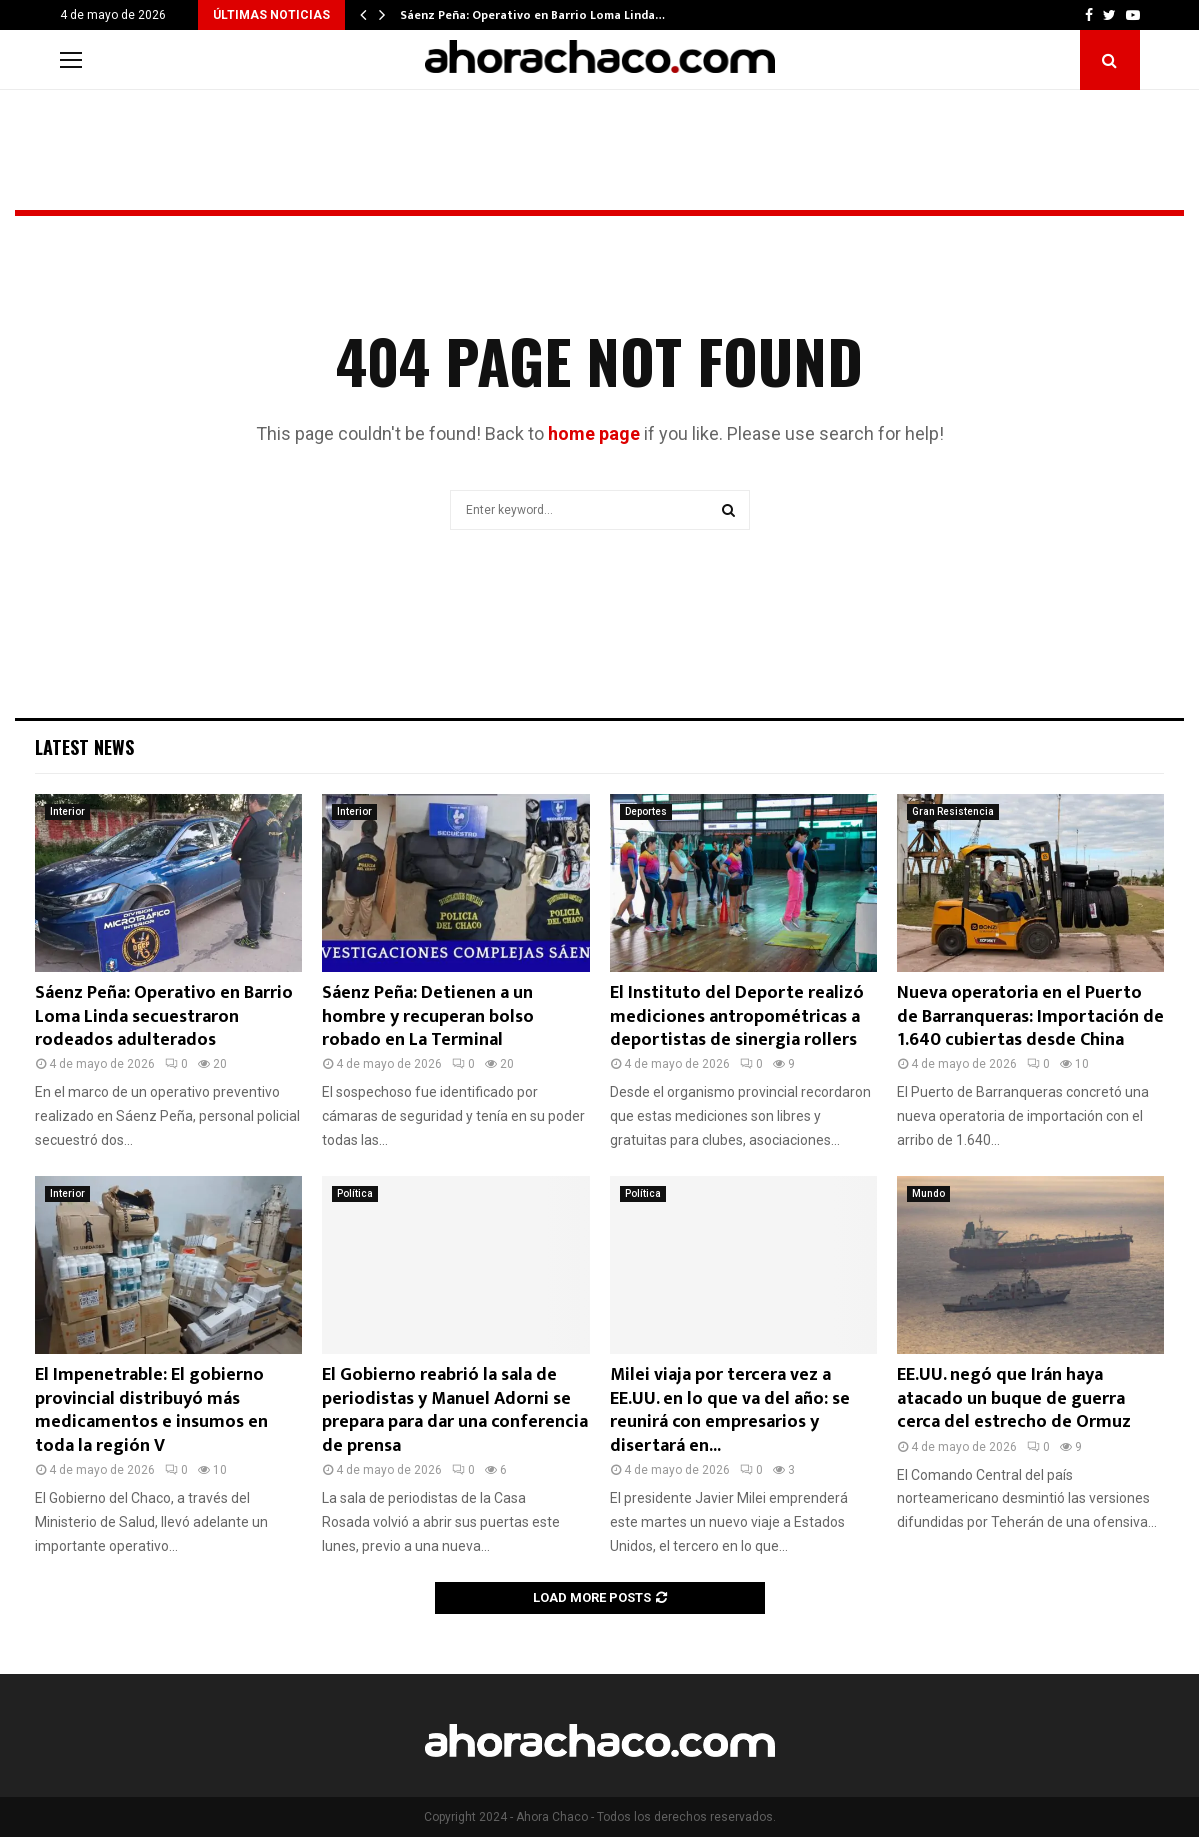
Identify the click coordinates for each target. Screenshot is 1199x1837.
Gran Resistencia (953, 811)
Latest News (84, 747)
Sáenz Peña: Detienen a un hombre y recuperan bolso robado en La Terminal (428, 1016)
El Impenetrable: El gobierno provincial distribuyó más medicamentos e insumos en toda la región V (151, 1410)
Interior (67, 811)
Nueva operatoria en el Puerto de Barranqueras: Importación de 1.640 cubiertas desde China (1030, 1016)
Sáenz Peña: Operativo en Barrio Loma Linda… (532, 15)
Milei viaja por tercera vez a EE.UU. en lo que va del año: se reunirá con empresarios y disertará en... (730, 1410)
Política (355, 1193)
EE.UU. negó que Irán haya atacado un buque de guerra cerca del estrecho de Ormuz (1014, 1398)
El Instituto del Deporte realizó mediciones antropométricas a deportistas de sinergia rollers (737, 1016)
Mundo (928, 1193)
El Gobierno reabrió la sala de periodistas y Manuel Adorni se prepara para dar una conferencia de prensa (455, 1410)
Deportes (646, 811)
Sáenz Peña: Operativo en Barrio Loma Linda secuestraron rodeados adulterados (164, 1016)
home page (594, 433)
